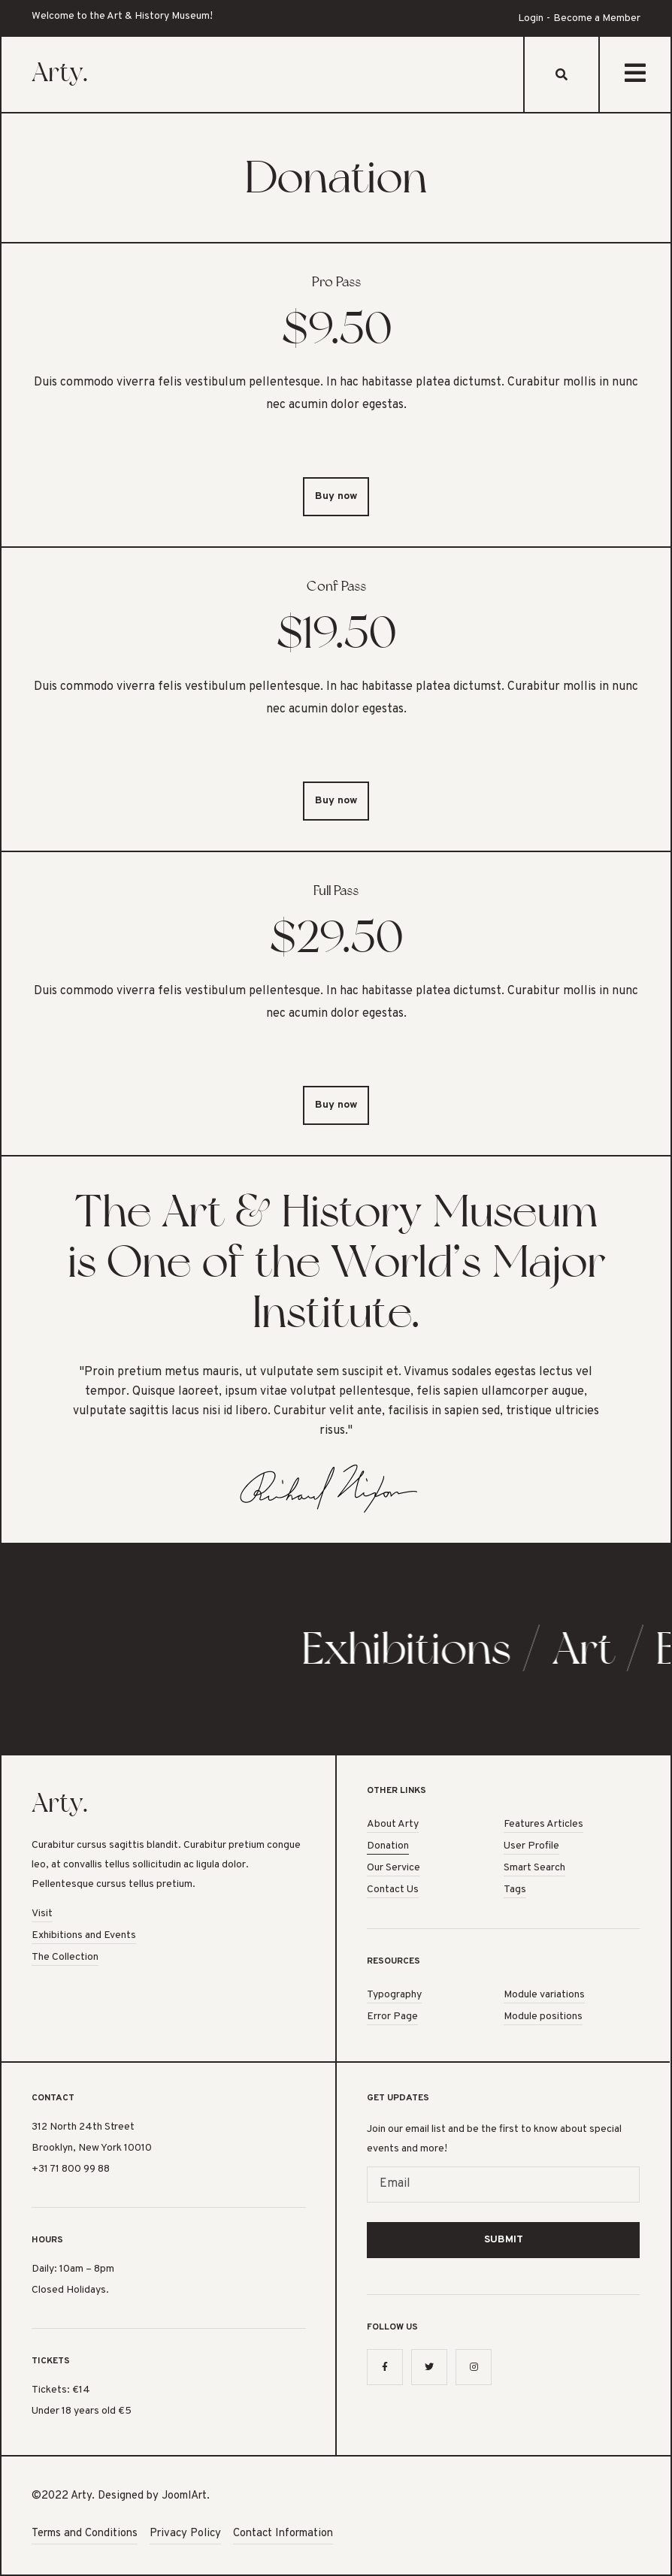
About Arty (393, 1824)
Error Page (392, 2016)
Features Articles (543, 1824)
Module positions (543, 2016)
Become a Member (596, 18)
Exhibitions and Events (84, 1935)
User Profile (531, 1846)
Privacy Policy (185, 2533)
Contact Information (283, 2533)
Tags (515, 1889)
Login (530, 18)
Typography (394, 1994)
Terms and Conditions (85, 2533)
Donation (388, 1846)
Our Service (393, 1867)
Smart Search (534, 1867)
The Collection (65, 1957)
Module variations (544, 1994)
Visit (42, 1913)
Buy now (336, 496)
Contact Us (393, 1889)
